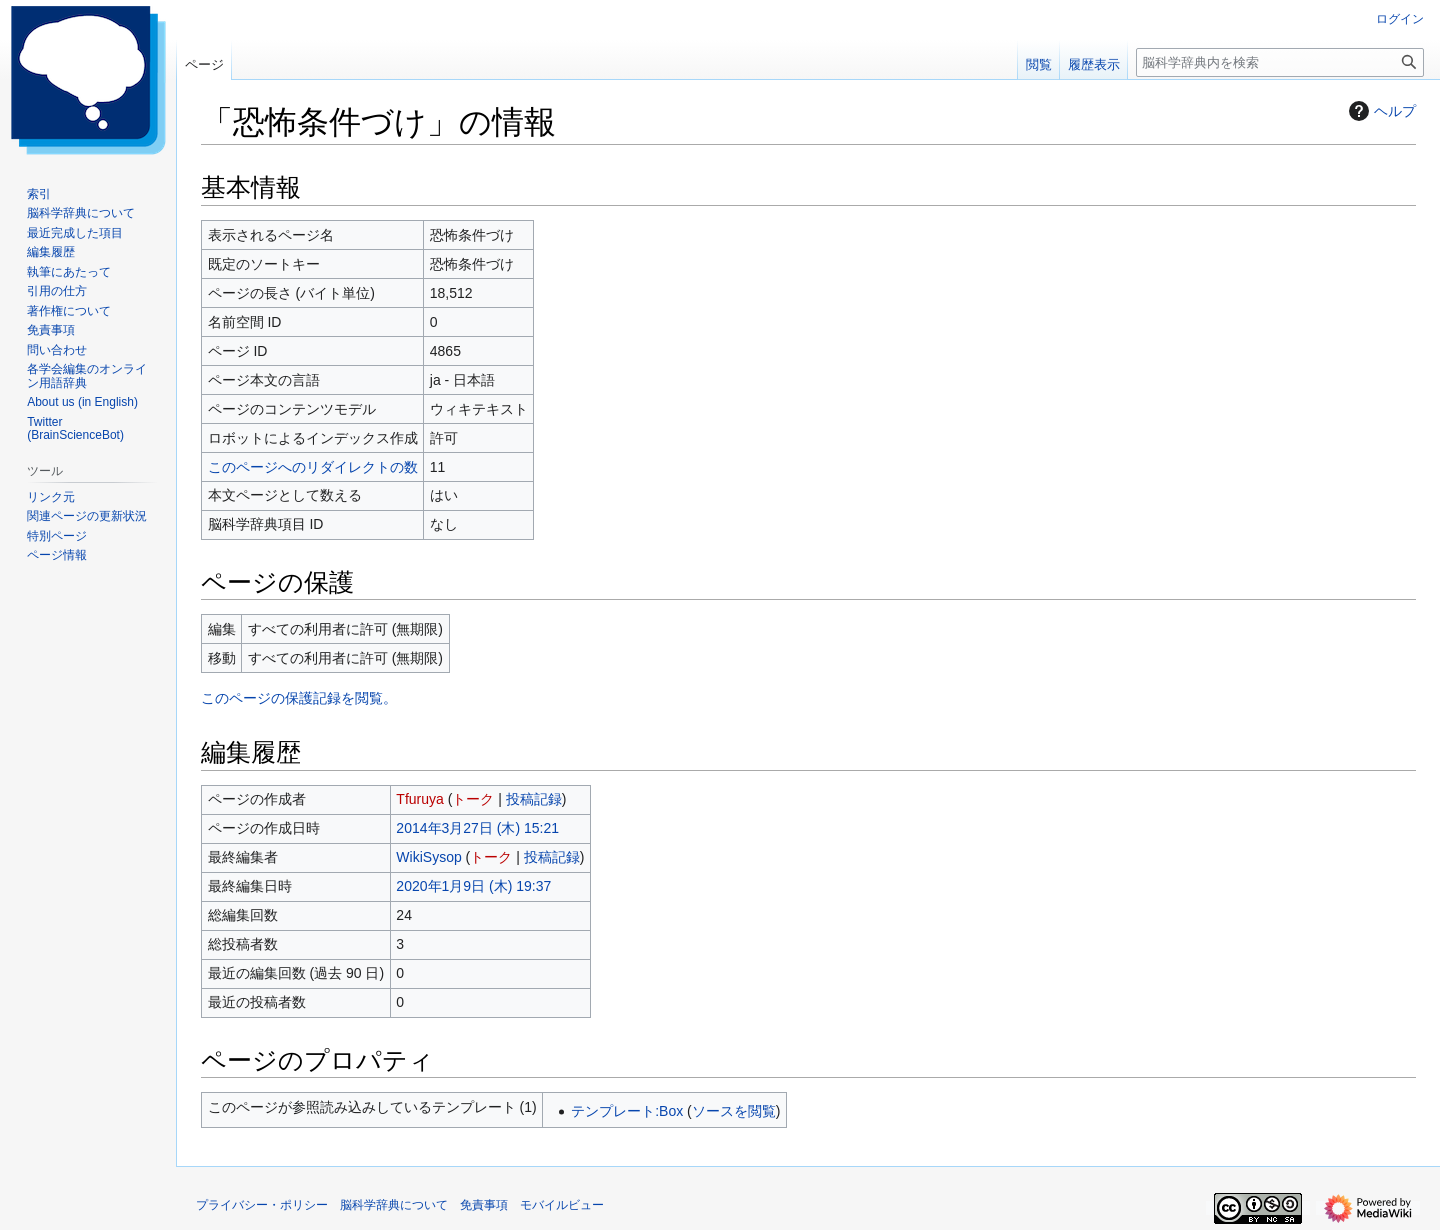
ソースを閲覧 (734, 1111)
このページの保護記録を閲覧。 (299, 698)
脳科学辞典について (394, 1205)
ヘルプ (1380, 111)
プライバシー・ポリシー (262, 1205)
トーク (473, 799)
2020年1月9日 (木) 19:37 (473, 886)
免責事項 (484, 1205)
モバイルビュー (562, 1205)
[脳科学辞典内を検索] (1280, 62)
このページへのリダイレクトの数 (313, 467)
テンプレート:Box (627, 1111)
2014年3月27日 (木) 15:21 (477, 828)
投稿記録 (534, 799)
